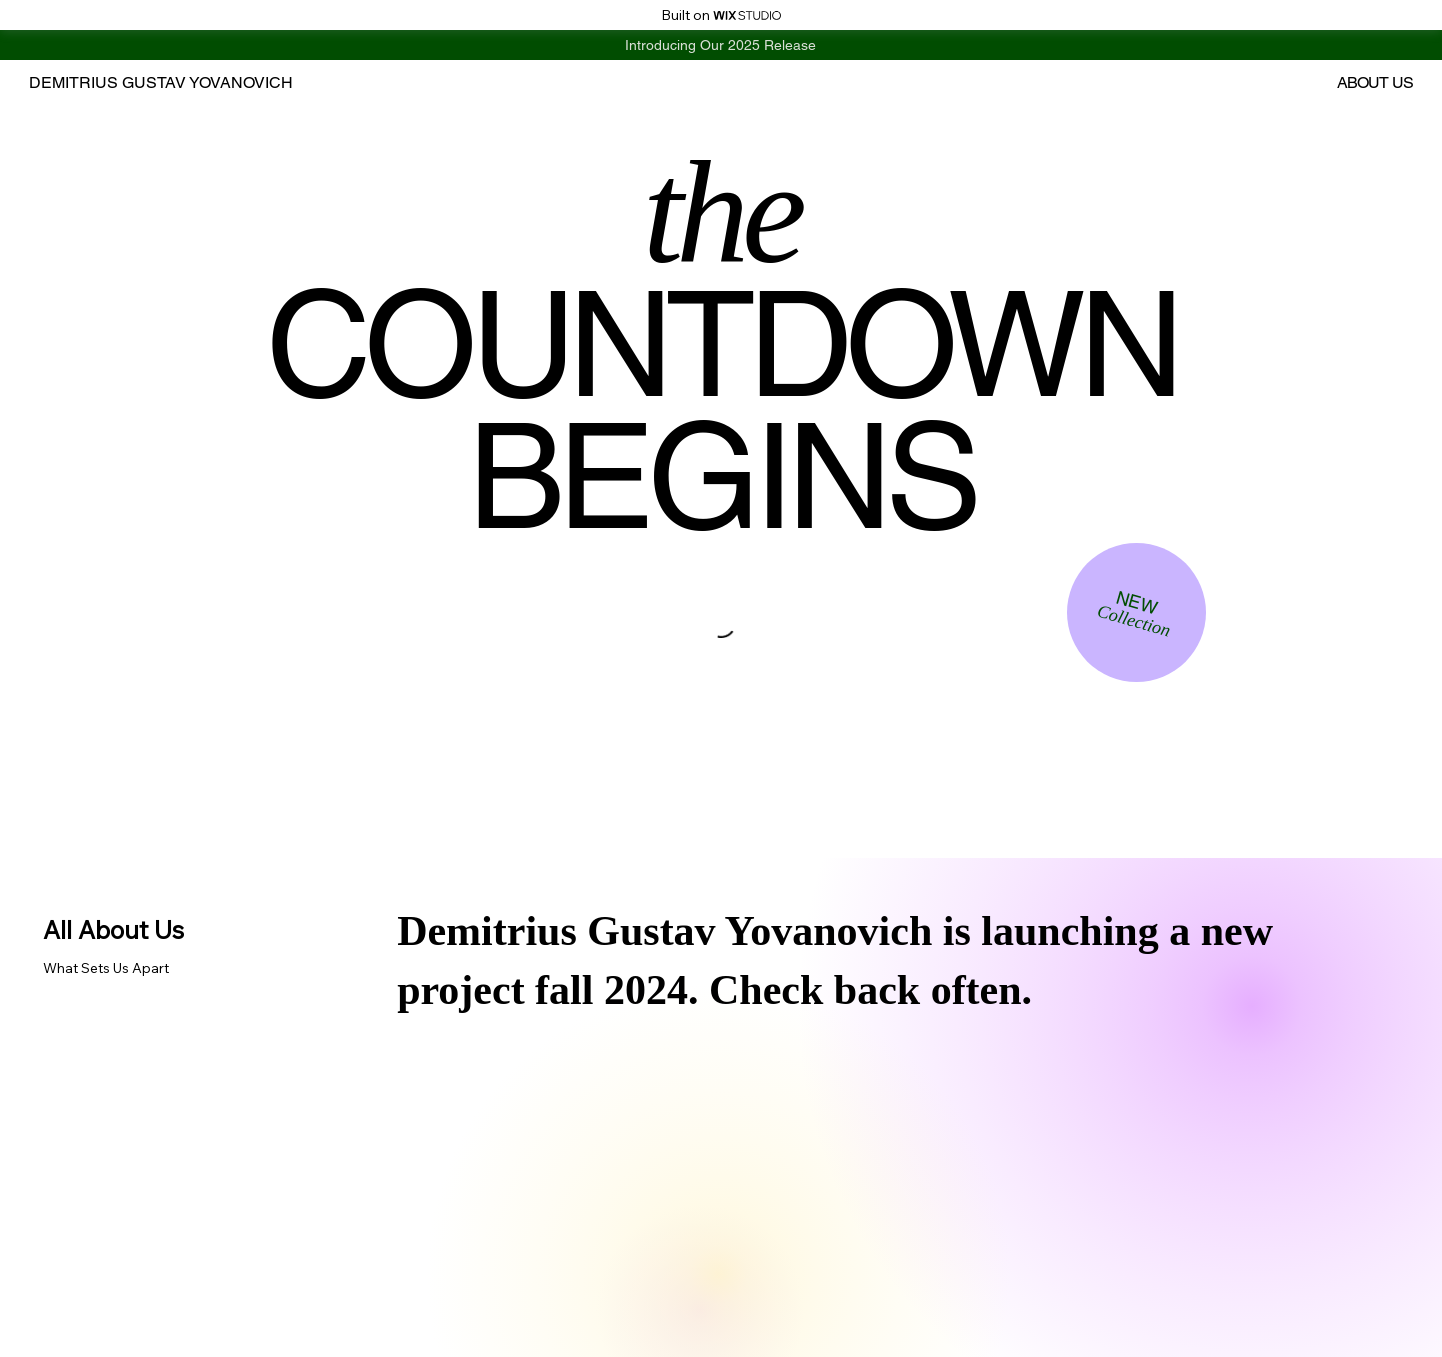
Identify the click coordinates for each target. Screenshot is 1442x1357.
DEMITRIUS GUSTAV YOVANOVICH (161, 82)
